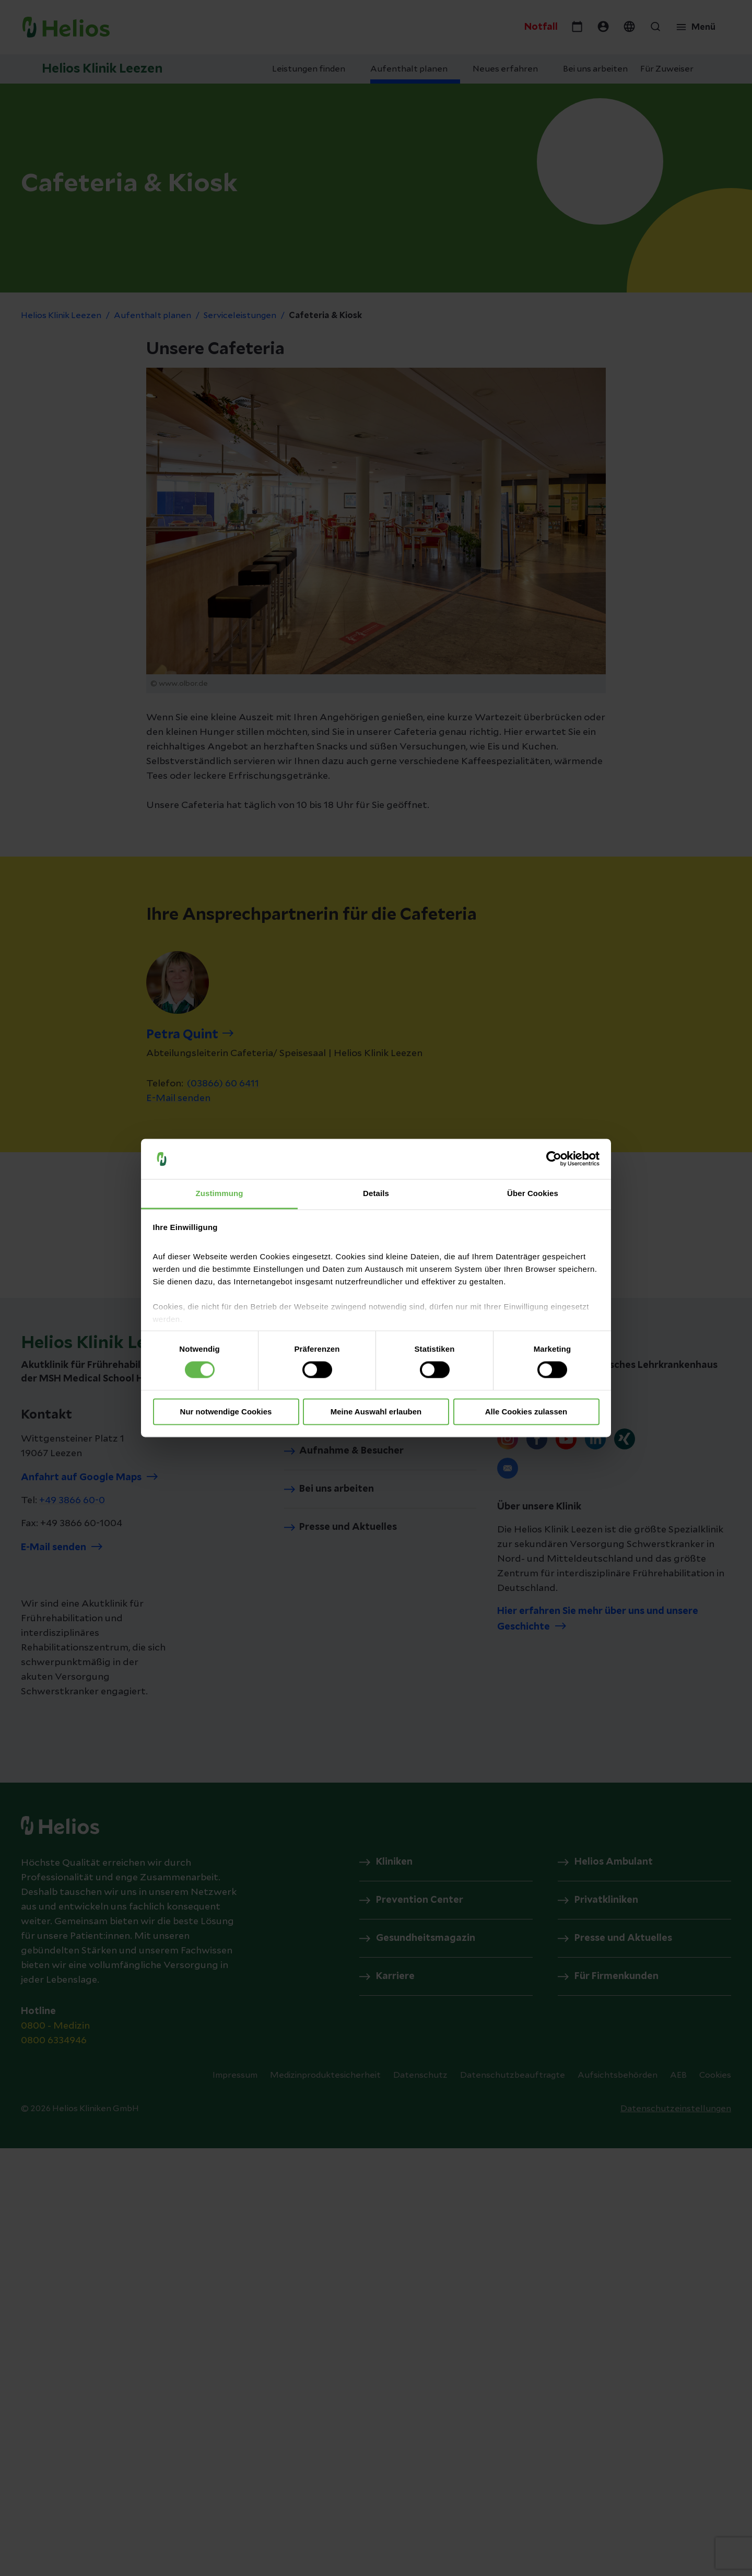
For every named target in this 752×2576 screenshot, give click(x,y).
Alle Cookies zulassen (526, 1411)
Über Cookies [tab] (532, 1193)
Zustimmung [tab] (219, 1193)
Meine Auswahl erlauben (376, 1411)
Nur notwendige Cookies (226, 1411)
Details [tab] (376, 1193)
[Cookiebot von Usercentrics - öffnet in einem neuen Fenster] (554, 1159)
